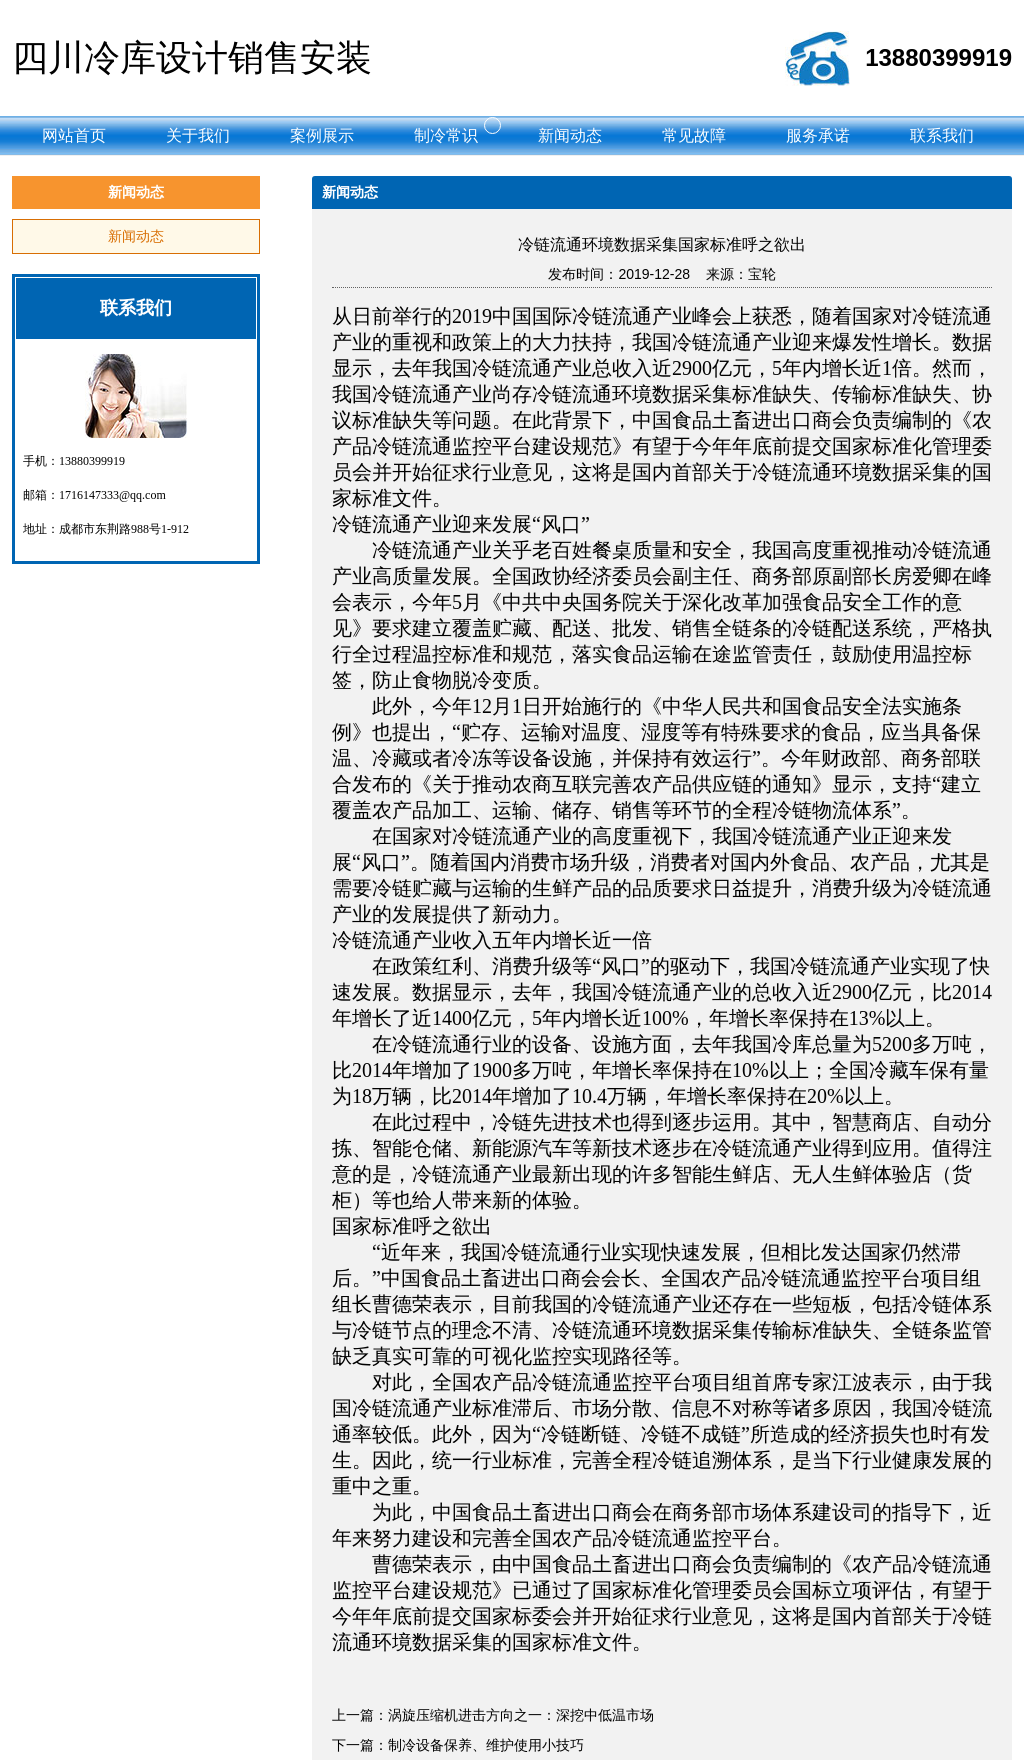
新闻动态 (136, 236)
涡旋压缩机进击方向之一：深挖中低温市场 (521, 1715)
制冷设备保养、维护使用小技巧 (486, 1745)
